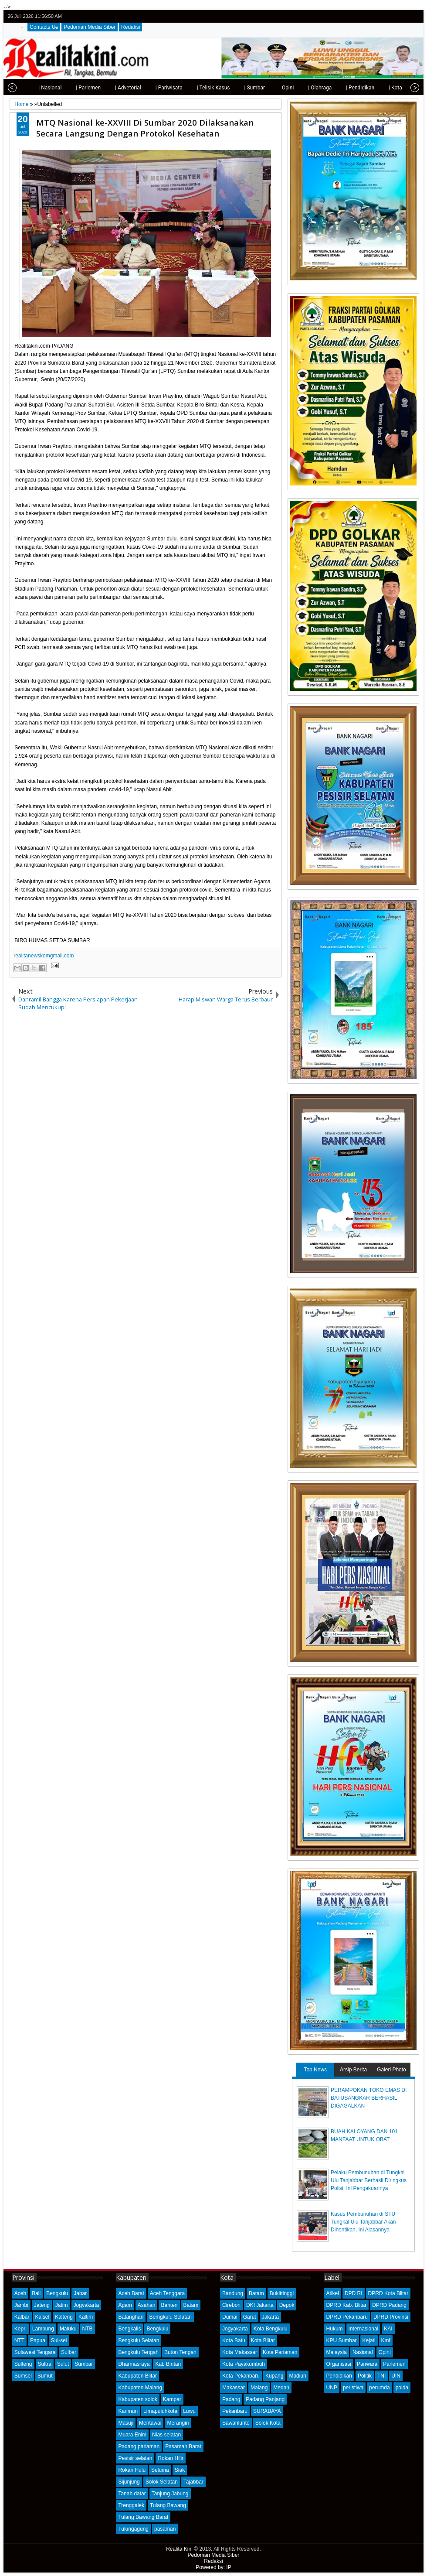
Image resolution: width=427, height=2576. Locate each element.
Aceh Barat (131, 2293)
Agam (125, 2305)
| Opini (267, 88)
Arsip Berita (353, 2070)
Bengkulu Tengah (138, 2352)
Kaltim (85, 2317)
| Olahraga (300, 88)
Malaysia (336, 2352)
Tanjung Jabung (170, 2494)
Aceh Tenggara (167, 2293)
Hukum (334, 2329)
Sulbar (68, 2352)
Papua (37, 2340)
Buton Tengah (180, 2352)
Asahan (147, 2305)
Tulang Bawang (168, 2505)
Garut (249, 2317)
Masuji (125, 2423)
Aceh (20, 2293)
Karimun (128, 2411)
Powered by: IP (213, 2567)
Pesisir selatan (135, 2458)
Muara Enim (132, 2435)
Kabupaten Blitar (137, 2376)
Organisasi (338, 2364)
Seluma (160, 2470)
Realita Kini (179, 2549)
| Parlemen (69, 88)
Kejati (369, 2340)
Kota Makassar (239, 2352)
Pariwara (367, 2364)
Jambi (21, 2305)
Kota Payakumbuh (243, 2364)
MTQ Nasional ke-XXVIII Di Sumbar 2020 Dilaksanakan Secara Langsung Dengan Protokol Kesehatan (145, 128)
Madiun (297, 2376)
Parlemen (394, 2364)
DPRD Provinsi (390, 2317)
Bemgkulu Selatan (170, 2317)
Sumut (45, 2376)
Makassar (233, 2388)
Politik (365, 2376)
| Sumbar (235, 88)
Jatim (61, 2305)
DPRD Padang (389, 2305)
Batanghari (130, 2317)
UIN (395, 2376)
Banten (169, 2305)
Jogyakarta (86, 2305)
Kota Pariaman (280, 2352)
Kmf (385, 2340)
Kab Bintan (168, 2364)
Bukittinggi (282, 2293)
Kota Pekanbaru (241, 2376)
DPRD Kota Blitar (388, 2293)
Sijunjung (128, 2482)
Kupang (274, 2376)
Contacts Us (44, 27)
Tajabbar (193, 2482)
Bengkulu (57, 2293)
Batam (191, 2305)
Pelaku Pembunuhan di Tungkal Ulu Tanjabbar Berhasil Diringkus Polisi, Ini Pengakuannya (369, 2180)
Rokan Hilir (170, 2458)
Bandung (232, 2293)
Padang (231, 2399)
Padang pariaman (138, 2446)
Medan (281, 2388)
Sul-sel (59, 2340)
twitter (379, 16)
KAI (388, 2329)
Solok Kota (268, 2423)
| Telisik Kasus (194, 88)
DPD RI (354, 2293)
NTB (87, 2329)
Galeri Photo (391, 2070)
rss (413, 16)
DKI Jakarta (260, 2305)
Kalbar (22, 2317)
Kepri (20, 2329)
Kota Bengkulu (271, 2329)
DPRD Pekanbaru (347, 2317)
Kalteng (64, 2317)
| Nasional (30, 88)
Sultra (44, 2364)
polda (402, 2388)
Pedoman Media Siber (89, 27)
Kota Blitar (263, 2340)
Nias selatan (166, 2435)
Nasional (362, 2352)
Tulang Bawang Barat (143, 2517)
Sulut (63, 2364)
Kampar (172, 2399)
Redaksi (130, 27)
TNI (381, 2376)
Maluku (68, 2329)
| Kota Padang (385, 88)
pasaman (165, 2529)
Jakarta (270, 2317)
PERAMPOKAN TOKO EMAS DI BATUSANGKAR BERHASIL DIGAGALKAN (369, 2098)
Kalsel (42, 2317)
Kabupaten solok (137, 2399)
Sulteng (23, 2364)
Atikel (332, 2293)
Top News (315, 2070)
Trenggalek (131, 2505)
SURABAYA (267, 2411)
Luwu (189, 2411)
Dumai (229, 2317)
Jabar (80, 2293)
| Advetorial (109, 88)
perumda (379, 2388)
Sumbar (84, 2364)
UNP (331, 2388)
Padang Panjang (265, 2399)
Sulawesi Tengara (35, 2352)
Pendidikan (339, 2376)
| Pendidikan (341, 88)
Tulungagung (133, 2529)
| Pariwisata (149, 88)
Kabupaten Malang (140, 2388)
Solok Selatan (162, 2482)
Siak (180, 2470)
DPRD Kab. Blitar (346, 2305)
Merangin (178, 2423)
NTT (19, 2340)
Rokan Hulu (132, 2470)
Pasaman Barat (183, 2446)
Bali (36, 2293)
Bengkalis (129, 2329)
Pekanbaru (234, 2411)
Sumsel (23, 2376)
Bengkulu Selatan (138, 2340)
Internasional (364, 2329)
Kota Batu (233, 2340)
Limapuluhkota (160, 2411)
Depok (287, 2305)
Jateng (42, 2305)
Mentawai (150, 2423)
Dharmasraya (133, 2364)
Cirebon (231, 2305)
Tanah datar (132, 2494)
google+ (402, 16)
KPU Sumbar (341, 2340)
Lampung (43, 2329)
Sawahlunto (236, 2423)
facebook (390, 16)
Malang (259, 2388)
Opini (385, 2352)
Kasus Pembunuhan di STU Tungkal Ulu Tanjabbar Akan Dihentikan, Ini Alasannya (363, 2222)
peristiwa (353, 2388)
